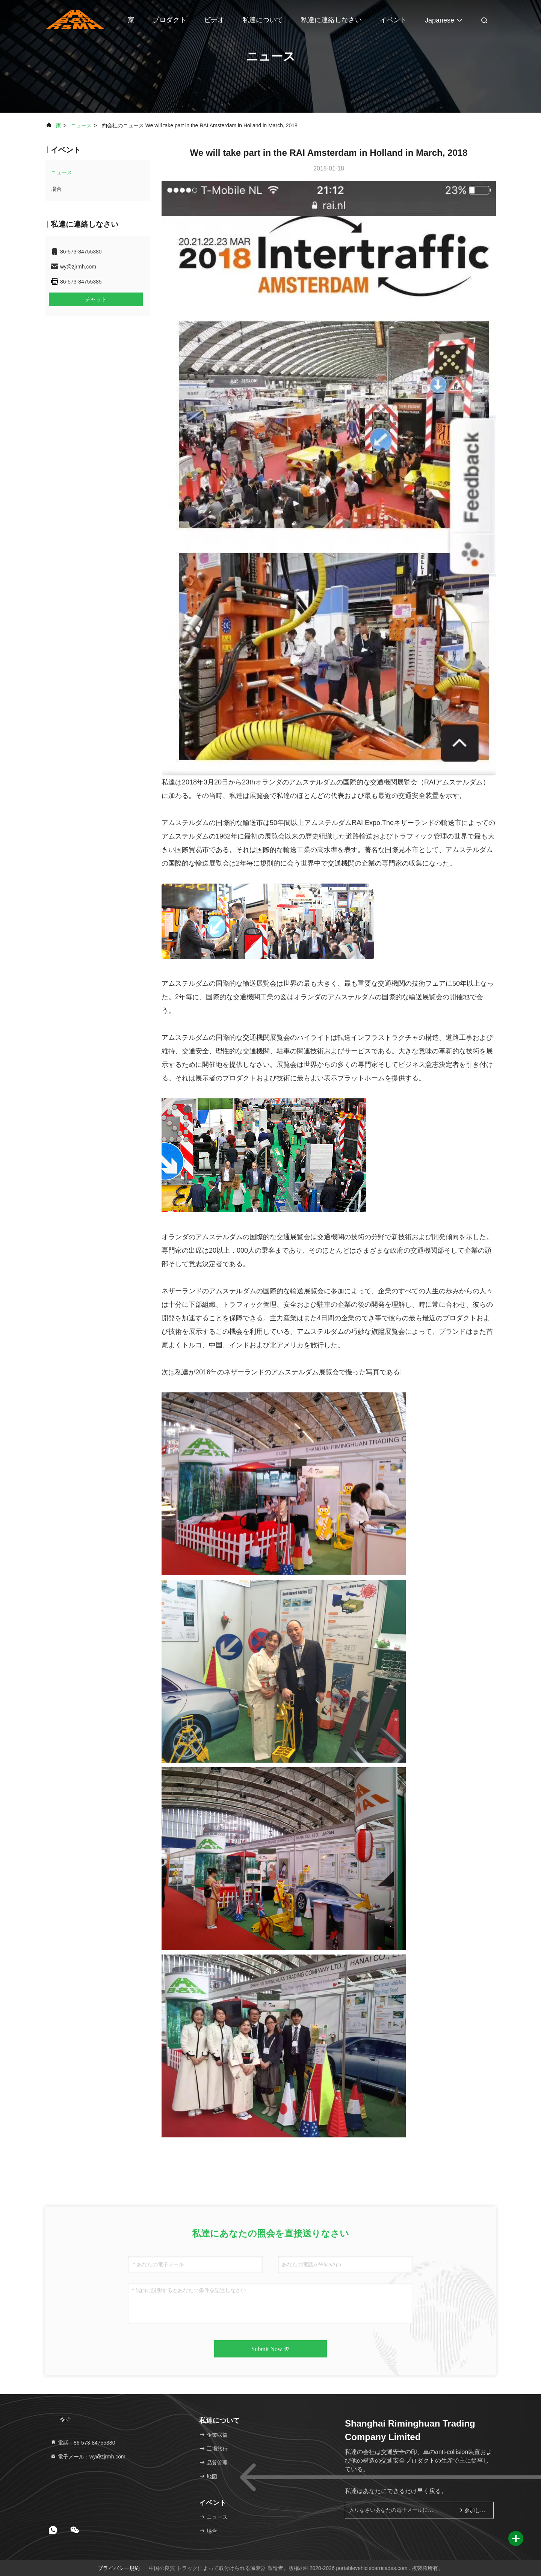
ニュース (81, 125)
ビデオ (214, 20)
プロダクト (169, 20)
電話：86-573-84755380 (82, 2443)
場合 (56, 189)
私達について (262, 20)
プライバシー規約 (119, 2568)
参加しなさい (472, 2510)
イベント (393, 20)
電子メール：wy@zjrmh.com (87, 2457)
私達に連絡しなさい (331, 20)
